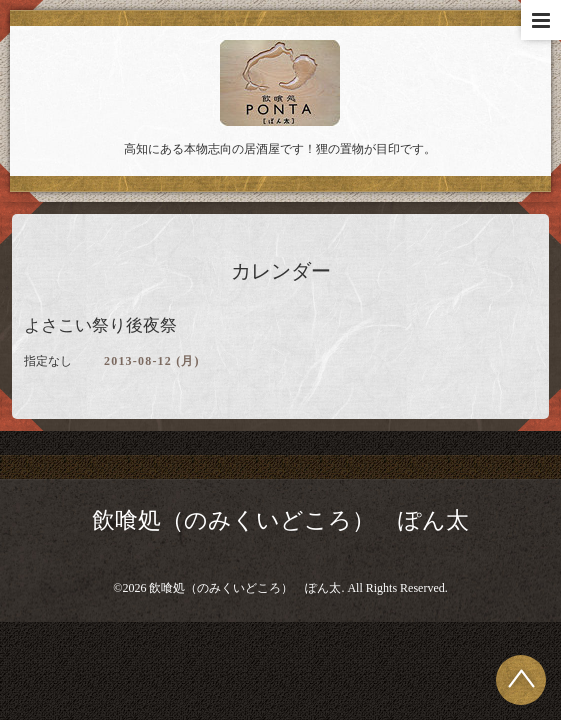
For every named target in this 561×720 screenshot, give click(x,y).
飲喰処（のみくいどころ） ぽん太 (280, 520)
